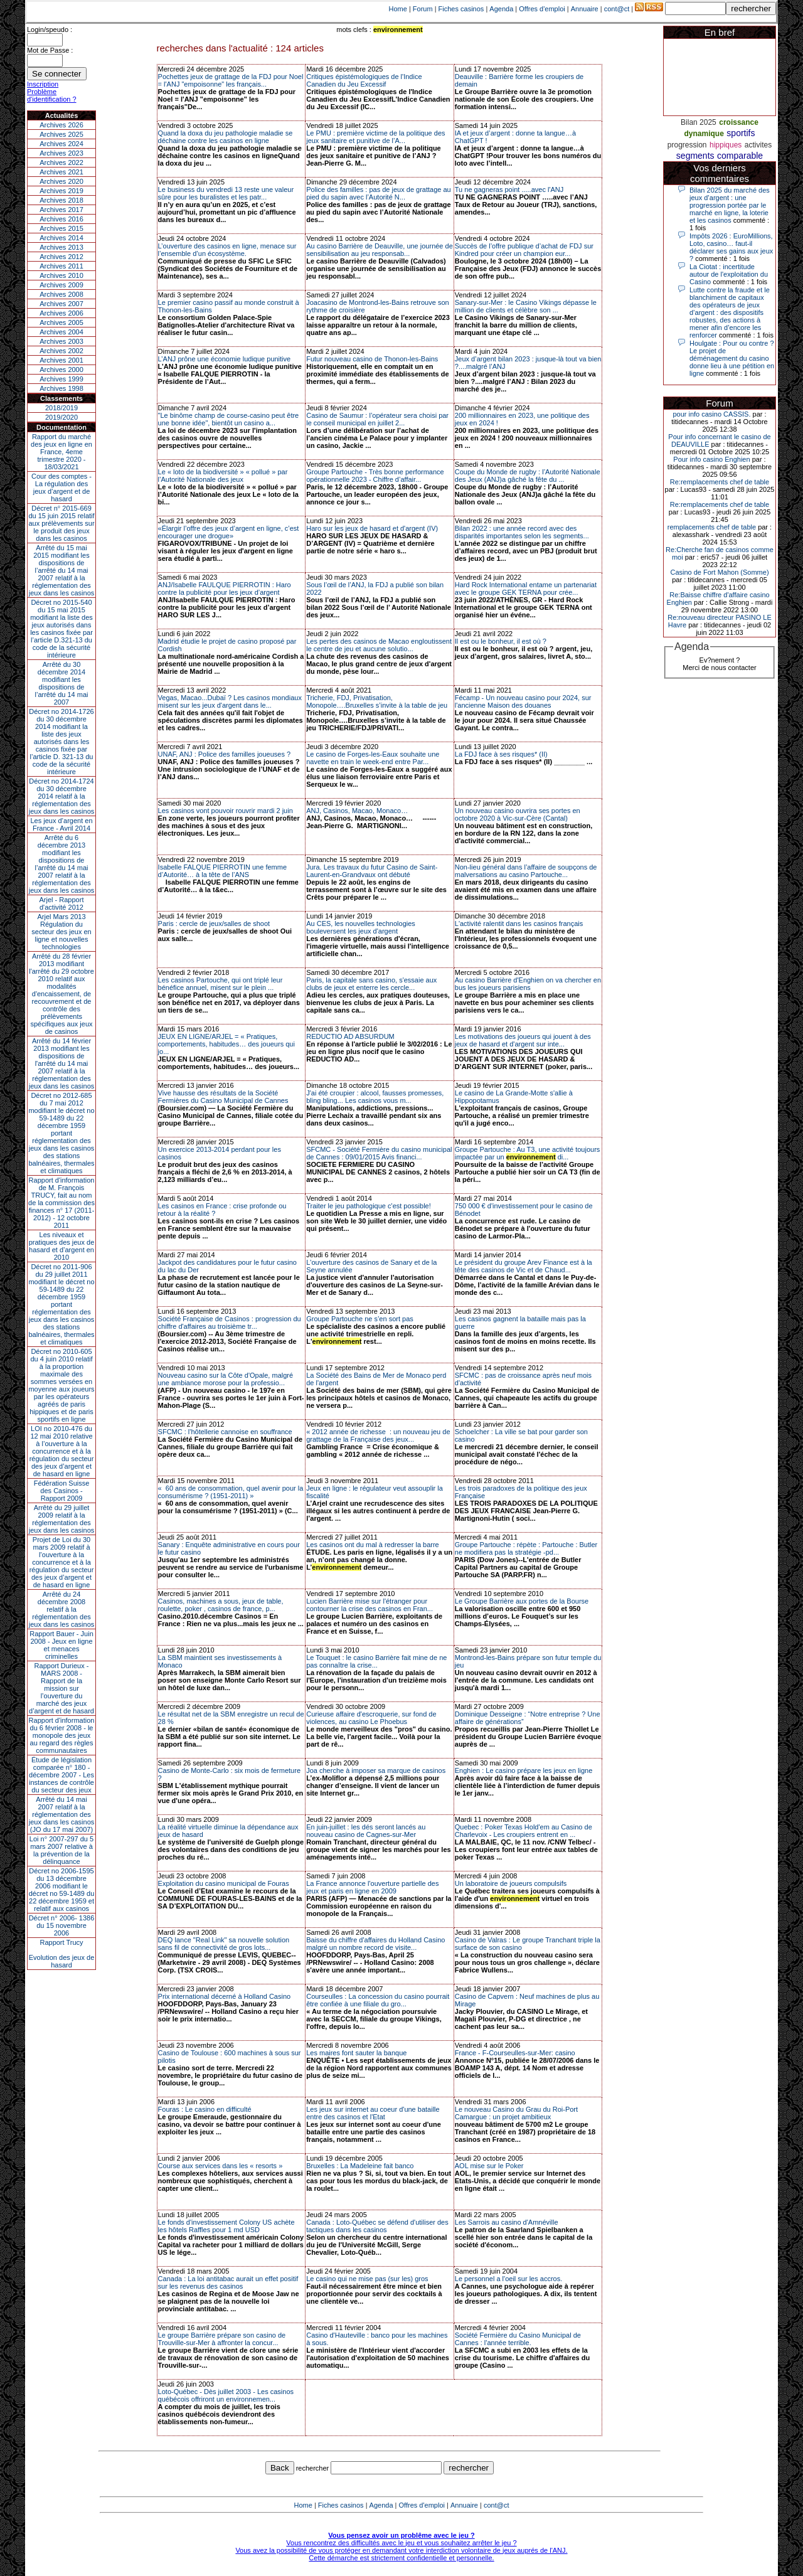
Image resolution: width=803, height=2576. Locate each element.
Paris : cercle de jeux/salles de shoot (214, 923)
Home (398, 9)
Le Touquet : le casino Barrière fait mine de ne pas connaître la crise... (376, 1661)
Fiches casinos (461, 9)
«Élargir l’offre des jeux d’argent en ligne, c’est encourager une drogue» (228, 532)
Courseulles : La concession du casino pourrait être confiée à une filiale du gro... (377, 2000)
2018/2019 (61, 408)
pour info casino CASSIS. (711, 414)
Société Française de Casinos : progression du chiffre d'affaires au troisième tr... (229, 1322)
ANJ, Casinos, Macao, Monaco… (357, 810)
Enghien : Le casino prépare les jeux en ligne (524, 1770)
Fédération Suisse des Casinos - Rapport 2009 (62, 1490)
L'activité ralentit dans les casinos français (519, 923)
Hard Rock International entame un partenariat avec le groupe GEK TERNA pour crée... (526, 588)
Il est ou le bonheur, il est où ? (500, 641)
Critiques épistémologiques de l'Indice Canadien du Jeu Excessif (364, 80)
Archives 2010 (61, 275)
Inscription (42, 84)
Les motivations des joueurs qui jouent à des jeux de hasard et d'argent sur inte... (523, 1040)
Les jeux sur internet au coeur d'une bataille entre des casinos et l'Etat (372, 2113)
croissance (738, 122)
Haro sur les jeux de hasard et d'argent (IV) (372, 528)
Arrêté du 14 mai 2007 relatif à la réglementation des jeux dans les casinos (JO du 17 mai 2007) (62, 1814)
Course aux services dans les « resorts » (220, 2165)
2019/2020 (61, 417)
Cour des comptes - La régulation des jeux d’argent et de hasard (61, 487)
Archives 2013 (61, 247)
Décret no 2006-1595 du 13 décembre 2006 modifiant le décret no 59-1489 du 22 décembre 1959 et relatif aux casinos (62, 1889)
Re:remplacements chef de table (719, 482)
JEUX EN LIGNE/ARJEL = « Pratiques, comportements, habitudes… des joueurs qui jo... (226, 1044)
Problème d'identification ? (52, 95)
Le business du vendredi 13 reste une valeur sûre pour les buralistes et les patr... (226, 193)
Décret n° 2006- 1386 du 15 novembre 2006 (62, 1925)
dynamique (704, 133)
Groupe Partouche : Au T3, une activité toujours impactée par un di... (527, 1153)
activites (758, 145)
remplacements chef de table (711, 527)
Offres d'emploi (542, 9)
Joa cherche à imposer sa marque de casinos (375, 1770)
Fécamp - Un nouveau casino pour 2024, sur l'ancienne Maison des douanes (523, 701)
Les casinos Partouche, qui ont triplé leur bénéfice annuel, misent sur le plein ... (220, 983)
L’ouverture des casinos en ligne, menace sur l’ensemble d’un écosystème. (227, 249)
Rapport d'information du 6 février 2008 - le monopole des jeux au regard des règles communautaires (62, 1735)
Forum (423, 9)
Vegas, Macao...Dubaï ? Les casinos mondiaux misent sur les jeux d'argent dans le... (230, 701)
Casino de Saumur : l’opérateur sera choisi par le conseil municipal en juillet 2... (377, 419)
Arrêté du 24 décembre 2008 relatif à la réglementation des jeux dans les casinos (62, 1609)
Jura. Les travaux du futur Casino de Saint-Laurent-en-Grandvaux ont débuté (371, 870)
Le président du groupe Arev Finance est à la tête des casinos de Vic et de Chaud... (523, 1266)
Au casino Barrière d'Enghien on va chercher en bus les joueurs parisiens (528, 983)
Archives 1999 (61, 379)
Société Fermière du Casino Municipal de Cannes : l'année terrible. (518, 2338)
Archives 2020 (61, 181)
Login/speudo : (49, 29)
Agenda (501, 9)
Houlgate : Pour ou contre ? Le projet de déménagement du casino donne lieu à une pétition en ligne (731, 358)
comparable (740, 156)
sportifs (740, 133)
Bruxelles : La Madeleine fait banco (359, 2165)
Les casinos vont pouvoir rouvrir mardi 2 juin (225, 810)
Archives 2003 (61, 341)
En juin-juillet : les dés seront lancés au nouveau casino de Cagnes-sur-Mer (365, 1830)
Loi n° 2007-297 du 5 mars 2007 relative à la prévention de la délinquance (61, 1850)
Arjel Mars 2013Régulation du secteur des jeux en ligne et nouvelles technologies (61, 931)
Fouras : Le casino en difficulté (205, 2109)
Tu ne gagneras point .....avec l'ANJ (509, 189)
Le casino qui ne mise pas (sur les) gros (367, 2278)
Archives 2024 (61, 143)
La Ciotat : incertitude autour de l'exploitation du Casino (728, 274)
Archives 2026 (61, 125)
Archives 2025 (61, 134)
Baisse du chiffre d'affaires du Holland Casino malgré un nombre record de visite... (375, 1943)
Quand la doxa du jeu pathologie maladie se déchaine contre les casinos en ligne (225, 136)
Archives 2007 (61, 303)
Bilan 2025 (698, 122)
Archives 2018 (61, 200)
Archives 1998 (61, 388)
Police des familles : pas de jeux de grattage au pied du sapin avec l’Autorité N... (378, 193)
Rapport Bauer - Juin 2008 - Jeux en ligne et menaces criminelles (61, 1645)
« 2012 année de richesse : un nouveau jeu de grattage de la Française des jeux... (378, 1435)
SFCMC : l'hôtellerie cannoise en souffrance (225, 1431)
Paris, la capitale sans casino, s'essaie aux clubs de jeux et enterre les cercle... (371, 983)
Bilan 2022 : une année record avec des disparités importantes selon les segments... (522, 532)
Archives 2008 (61, 294)
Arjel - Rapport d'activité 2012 (62, 903)
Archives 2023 (61, 153)
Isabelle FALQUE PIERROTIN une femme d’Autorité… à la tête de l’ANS (222, 870)
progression (687, 145)
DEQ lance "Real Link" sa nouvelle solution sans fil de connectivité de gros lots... (224, 1943)
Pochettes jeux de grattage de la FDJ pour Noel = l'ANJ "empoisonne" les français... (231, 80)
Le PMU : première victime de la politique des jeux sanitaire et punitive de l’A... (375, 136)
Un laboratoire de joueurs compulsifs (511, 1883)
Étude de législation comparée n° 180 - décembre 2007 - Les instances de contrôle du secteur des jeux (61, 1775)
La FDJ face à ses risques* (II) (501, 754)
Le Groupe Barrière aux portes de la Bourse (521, 1601)
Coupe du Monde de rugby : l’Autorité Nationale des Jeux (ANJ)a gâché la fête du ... (527, 475)
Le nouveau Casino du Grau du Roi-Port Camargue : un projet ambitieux (516, 2113)
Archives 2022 (61, 162)
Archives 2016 (61, 219)
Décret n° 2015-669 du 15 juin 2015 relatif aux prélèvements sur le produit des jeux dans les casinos (61, 523)
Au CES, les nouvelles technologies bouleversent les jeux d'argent (360, 927)
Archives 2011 (61, 266)
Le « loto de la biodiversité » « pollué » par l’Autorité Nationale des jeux (223, 475)
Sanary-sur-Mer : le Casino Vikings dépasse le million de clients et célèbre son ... (526, 306)
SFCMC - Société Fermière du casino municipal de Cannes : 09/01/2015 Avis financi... (379, 1153)
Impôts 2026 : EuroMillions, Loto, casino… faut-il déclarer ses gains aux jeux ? (731, 247)
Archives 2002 (61, 350)
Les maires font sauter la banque (356, 2053)
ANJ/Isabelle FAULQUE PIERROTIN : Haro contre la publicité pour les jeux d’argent (224, 588)
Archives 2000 (61, 369)
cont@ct (617, 9)
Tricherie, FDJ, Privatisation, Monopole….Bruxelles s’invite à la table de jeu (376, 701)
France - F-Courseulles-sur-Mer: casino (515, 2053)
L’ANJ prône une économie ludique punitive (224, 359)
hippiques (726, 145)
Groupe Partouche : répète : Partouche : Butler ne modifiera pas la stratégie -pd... (526, 1548)
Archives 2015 (61, 228)
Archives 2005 (61, 322)
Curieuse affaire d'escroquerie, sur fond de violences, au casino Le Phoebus (371, 1717)
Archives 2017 (61, 209)
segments (695, 156)
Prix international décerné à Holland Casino (224, 1996)
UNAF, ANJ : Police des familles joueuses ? (224, 754)
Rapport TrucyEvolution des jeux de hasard (62, 1954)
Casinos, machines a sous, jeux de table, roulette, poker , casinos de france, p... (221, 1604)
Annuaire (584, 9)
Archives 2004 (61, 332)
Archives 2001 (61, 360)
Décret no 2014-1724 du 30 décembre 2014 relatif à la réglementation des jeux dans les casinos (62, 796)
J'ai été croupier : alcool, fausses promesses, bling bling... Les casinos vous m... (375, 1096)
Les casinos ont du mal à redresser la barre (372, 1544)
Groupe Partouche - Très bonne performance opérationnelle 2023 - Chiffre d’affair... (375, 475)
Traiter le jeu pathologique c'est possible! (368, 1206)
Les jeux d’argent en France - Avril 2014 (61, 824)
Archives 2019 (61, 190)
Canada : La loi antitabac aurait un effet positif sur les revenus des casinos (228, 2282)
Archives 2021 (61, 172)
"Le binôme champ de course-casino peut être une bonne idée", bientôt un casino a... (228, 419)
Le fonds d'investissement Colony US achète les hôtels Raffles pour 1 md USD (226, 2225)
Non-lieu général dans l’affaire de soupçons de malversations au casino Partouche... (526, 870)
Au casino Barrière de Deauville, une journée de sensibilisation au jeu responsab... (379, 249)
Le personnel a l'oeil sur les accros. (508, 2278)
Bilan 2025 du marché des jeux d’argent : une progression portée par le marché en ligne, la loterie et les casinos (729, 205)
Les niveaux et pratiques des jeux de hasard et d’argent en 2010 (62, 1246)
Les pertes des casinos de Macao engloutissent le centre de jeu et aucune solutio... (379, 644)
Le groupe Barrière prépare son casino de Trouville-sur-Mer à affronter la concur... (222, 2338)
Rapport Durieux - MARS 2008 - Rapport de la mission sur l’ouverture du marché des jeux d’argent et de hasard (61, 1688)
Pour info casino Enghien (711, 459)
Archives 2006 (61, 313)
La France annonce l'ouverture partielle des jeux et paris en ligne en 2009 (372, 1887)
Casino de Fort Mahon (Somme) (719, 572)
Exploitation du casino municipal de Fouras (223, 1883)
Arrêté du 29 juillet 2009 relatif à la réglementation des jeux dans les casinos (62, 1519)
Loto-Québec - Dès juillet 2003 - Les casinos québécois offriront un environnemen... (226, 2395)
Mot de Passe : (50, 50)
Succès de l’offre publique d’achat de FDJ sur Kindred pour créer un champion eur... (524, 249)
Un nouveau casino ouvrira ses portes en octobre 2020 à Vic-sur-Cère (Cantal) (517, 814)
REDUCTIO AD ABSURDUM (350, 1036)
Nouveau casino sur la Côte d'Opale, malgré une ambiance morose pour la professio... (226, 1378)
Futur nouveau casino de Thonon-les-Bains (372, 359)
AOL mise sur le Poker (489, 2165)
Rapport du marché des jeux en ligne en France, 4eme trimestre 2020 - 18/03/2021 (61, 452)
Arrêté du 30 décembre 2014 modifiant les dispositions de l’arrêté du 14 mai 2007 (61, 683)
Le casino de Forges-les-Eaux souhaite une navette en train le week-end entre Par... (372, 757)
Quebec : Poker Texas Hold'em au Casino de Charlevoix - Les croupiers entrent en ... (523, 1830)
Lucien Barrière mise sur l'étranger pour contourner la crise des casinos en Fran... (369, 1604)
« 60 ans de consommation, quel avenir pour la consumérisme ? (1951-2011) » (231, 1491)
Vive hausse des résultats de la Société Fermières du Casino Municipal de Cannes (223, 1096)
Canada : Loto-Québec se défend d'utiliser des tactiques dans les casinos (377, 2225)
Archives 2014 (61, 238)
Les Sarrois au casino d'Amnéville (506, 2222)
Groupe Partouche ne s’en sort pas (359, 1319)
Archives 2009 (61, 285)
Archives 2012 (61, 256)
